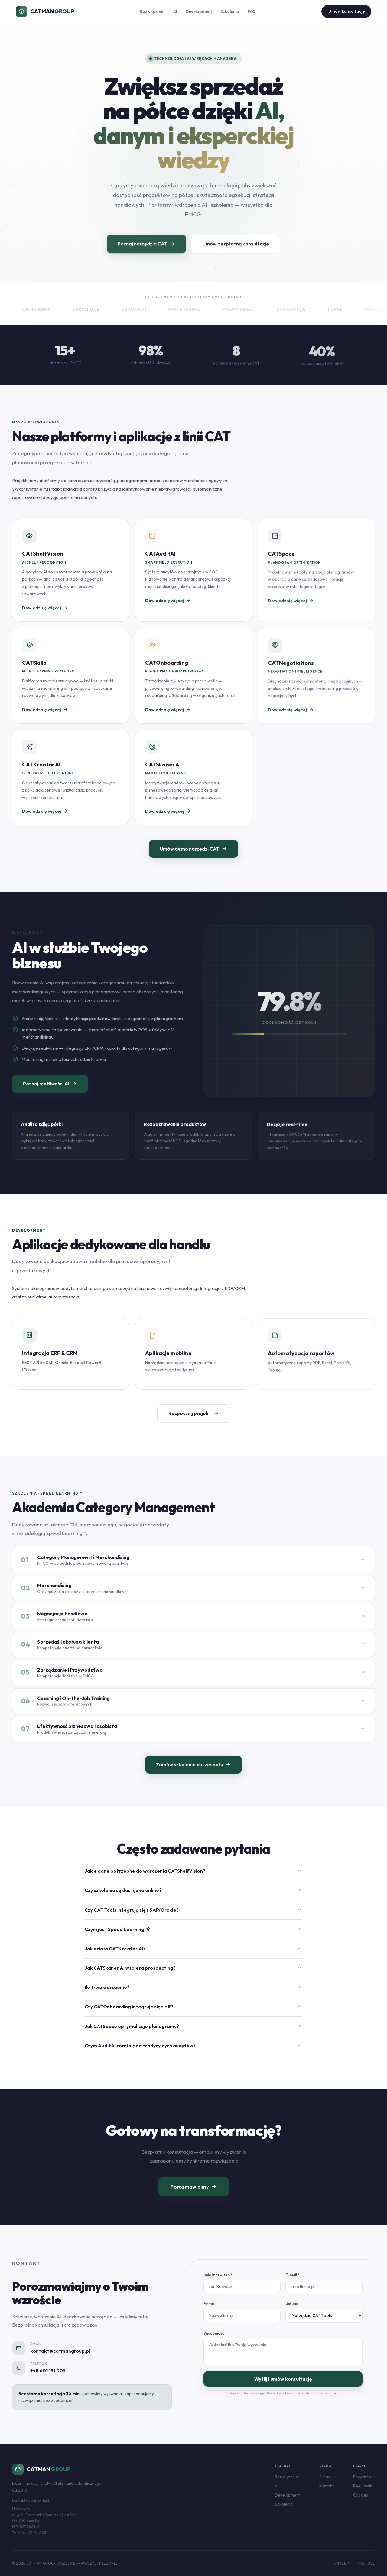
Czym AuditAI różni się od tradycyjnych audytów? (193, 2053)
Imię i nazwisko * (217, 2283)
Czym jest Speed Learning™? (193, 1937)
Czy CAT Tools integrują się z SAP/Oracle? (193, 1917)
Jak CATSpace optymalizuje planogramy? (193, 2034)
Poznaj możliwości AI (50, 1092)
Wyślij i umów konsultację (283, 2387)
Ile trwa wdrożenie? (193, 1995)
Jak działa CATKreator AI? (193, 1956)
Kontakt (326, 2486)
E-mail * (292, 2283)
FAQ (252, 11)
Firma (208, 2311)
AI (175, 11)
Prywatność (364, 2476)
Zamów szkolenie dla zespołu (193, 1773)
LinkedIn (342, 2563)
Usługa (291, 2311)
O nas (324, 2476)
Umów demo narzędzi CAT (193, 857)
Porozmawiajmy (194, 2195)
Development (199, 11)
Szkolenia (229, 11)
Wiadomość (213, 2341)
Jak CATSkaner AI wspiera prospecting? (193, 1976)
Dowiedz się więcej (45, 616)
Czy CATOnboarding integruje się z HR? (193, 2014)
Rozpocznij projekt (193, 1421)
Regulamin (362, 2486)
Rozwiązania (152, 11)
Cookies (360, 2495)
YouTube (366, 2563)
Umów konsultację (346, 11)
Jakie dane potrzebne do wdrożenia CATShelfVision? (193, 1879)
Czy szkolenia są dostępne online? (193, 1898)
